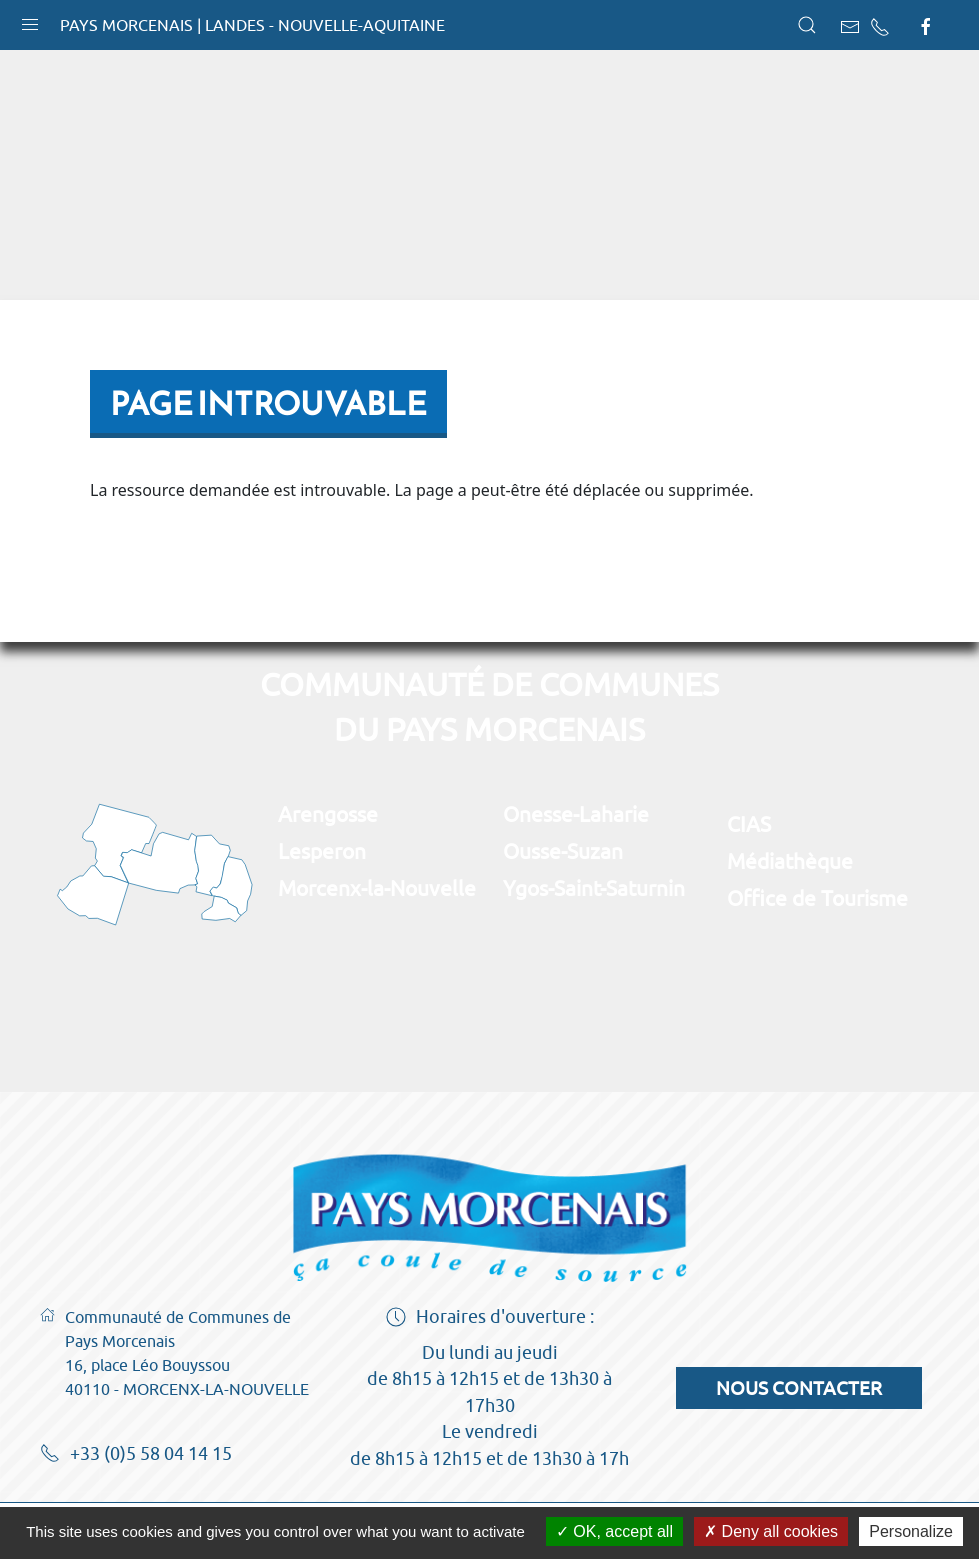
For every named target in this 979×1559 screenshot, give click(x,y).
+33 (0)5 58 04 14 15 (136, 1455)
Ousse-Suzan (563, 851)
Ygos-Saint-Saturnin (594, 888)
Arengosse (328, 814)
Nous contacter (799, 1388)
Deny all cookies (771, 1531)
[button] (30, 20)
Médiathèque (790, 861)
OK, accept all (614, 1531)
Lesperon (322, 851)
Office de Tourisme (817, 898)
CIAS (749, 824)
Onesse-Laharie (576, 814)
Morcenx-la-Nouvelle (377, 888)
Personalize (911, 1531)
